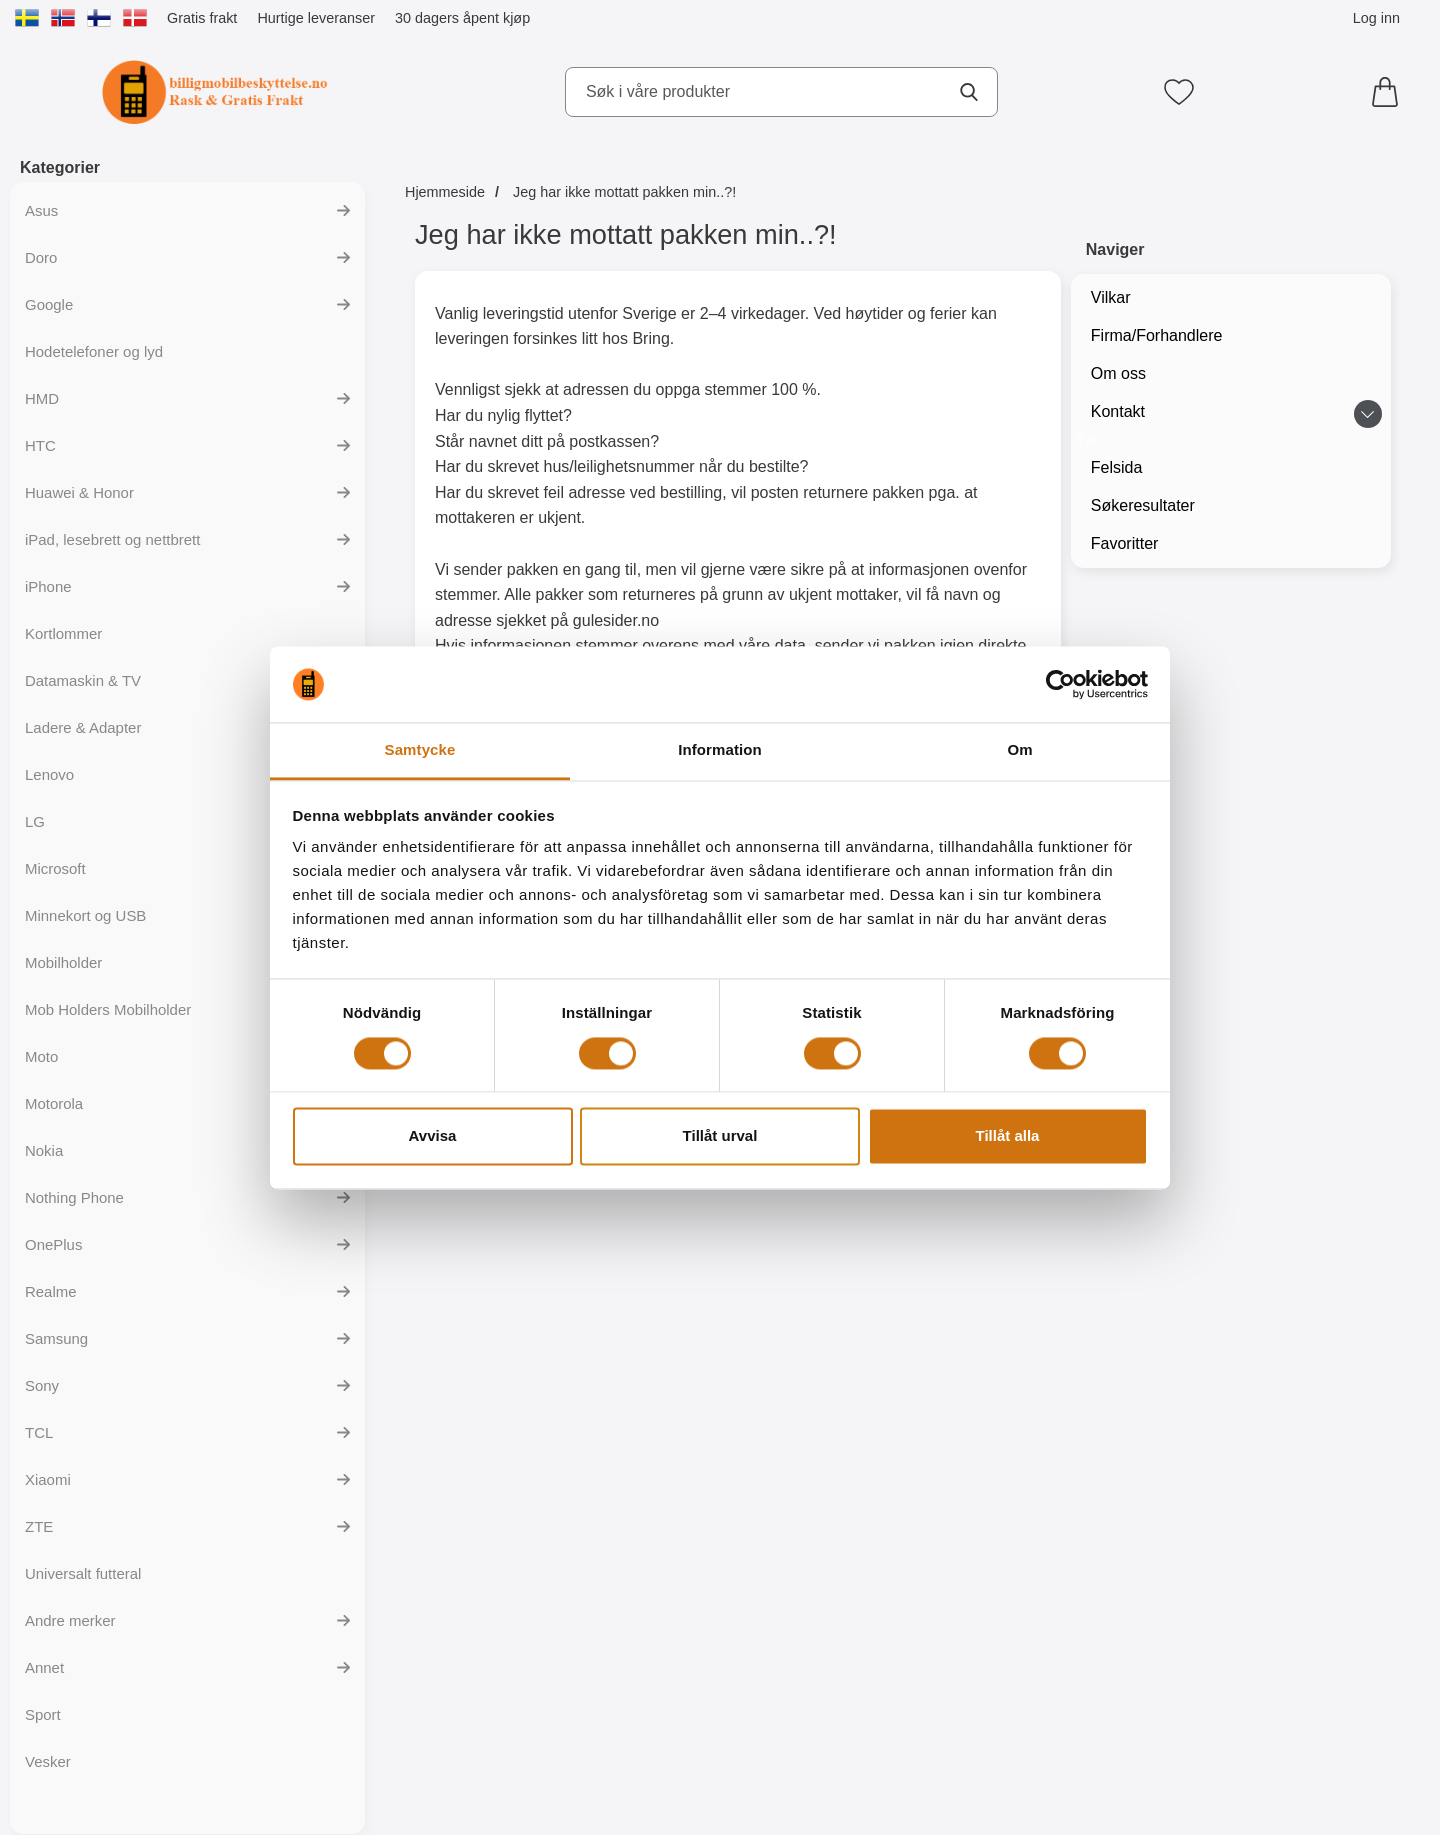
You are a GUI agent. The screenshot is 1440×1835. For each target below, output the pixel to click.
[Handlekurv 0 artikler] (1390, 92)
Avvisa (433, 1136)
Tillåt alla (1008, 1136)
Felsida (1117, 467)
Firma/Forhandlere (1157, 335)
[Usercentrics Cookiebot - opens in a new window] (1060, 684)
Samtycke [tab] (420, 750)
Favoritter (1125, 543)
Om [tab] (1019, 750)
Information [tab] (720, 750)
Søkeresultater (1143, 505)
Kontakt (1118, 411)
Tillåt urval (720, 1136)
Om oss (1118, 373)
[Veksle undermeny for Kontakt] (1368, 414)
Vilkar (1111, 297)
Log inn (1376, 18)
